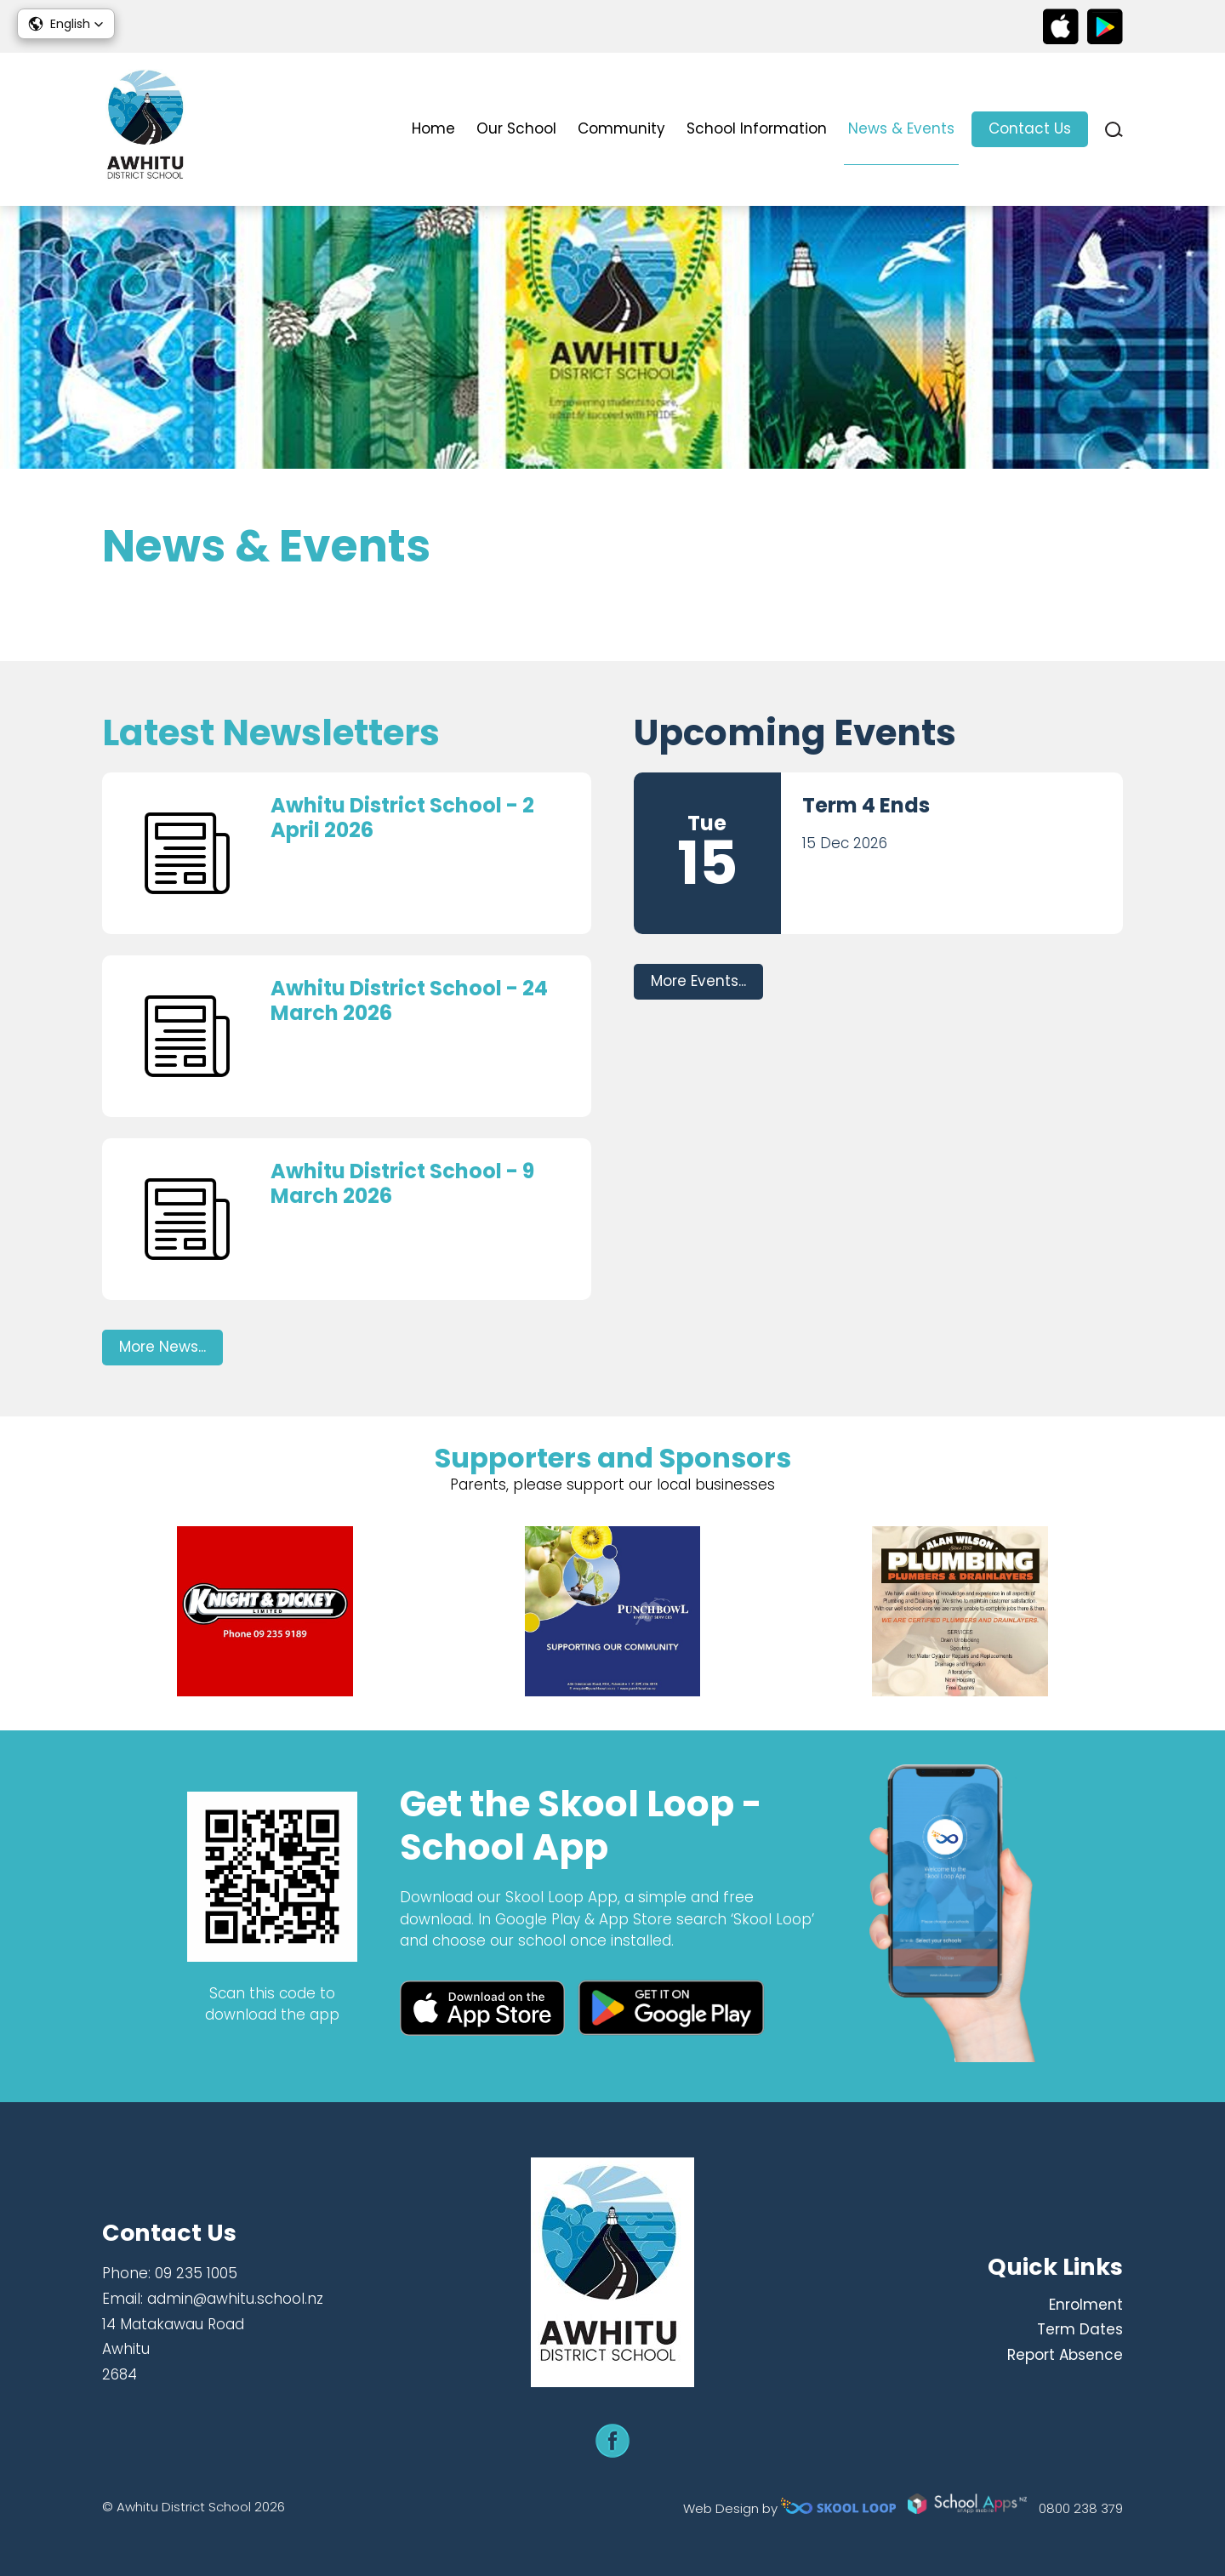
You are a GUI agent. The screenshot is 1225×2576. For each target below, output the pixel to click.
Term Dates (1080, 2329)
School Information (757, 128)
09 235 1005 (196, 2273)
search (1114, 130)
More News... (162, 1346)
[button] (66, 23)
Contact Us (1030, 128)
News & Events (901, 128)
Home (433, 128)
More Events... (698, 981)
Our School (516, 128)
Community (621, 128)
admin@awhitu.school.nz (235, 2298)
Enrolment (1086, 2304)
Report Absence (1065, 2355)
